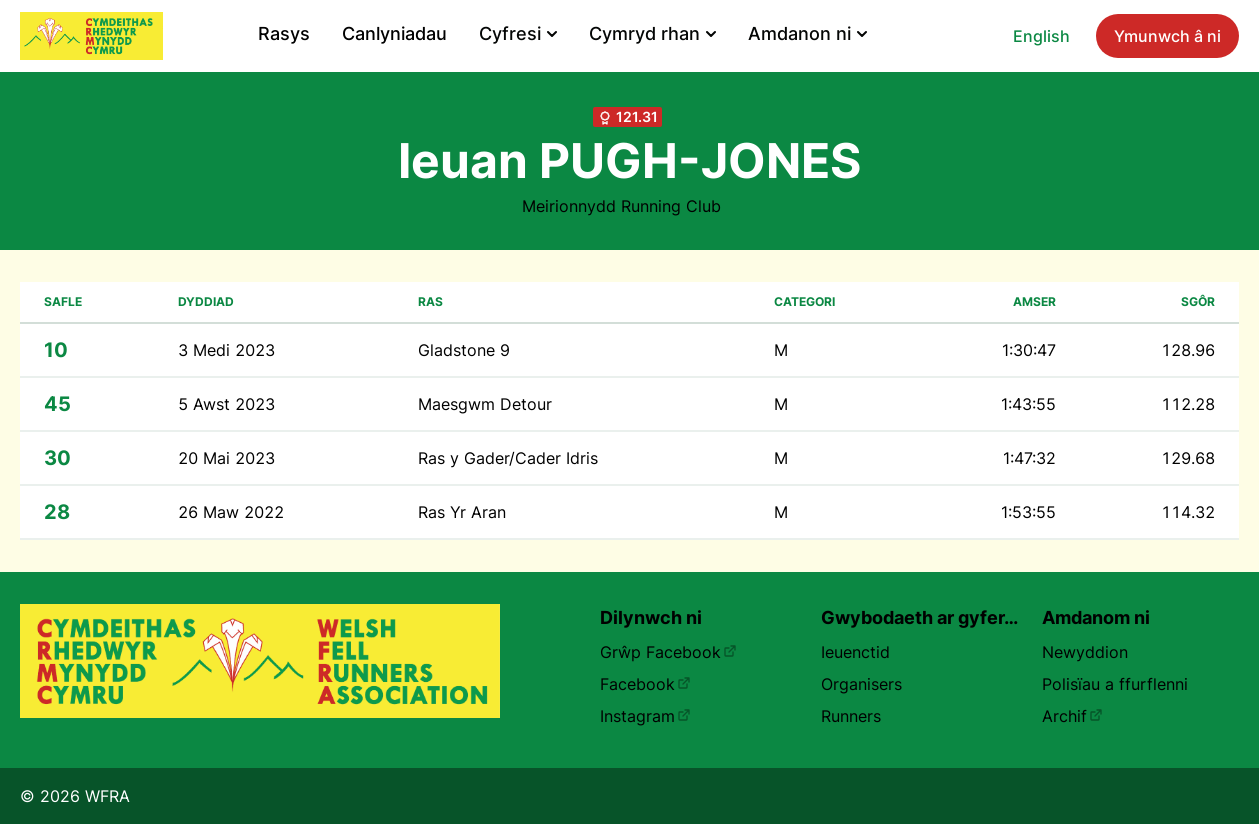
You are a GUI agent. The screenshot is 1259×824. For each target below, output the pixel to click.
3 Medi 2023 (226, 350)
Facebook (645, 684)
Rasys (284, 33)
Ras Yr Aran (462, 512)
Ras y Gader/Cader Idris (508, 458)
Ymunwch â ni (1167, 36)
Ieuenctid (855, 652)
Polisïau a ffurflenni (1115, 684)
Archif (1072, 716)
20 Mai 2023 (226, 458)
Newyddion (1085, 652)
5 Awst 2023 (226, 404)
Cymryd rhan (652, 33)
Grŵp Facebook (668, 652)
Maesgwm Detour (485, 404)
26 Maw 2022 (231, 512)
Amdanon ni (807, 33)
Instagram (645, 716)
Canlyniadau (394, 33)
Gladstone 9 (464, 350)
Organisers (861, 684)
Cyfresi (518, 33)
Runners (851, 716)
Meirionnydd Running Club (621, 206)
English (1041, 36)
